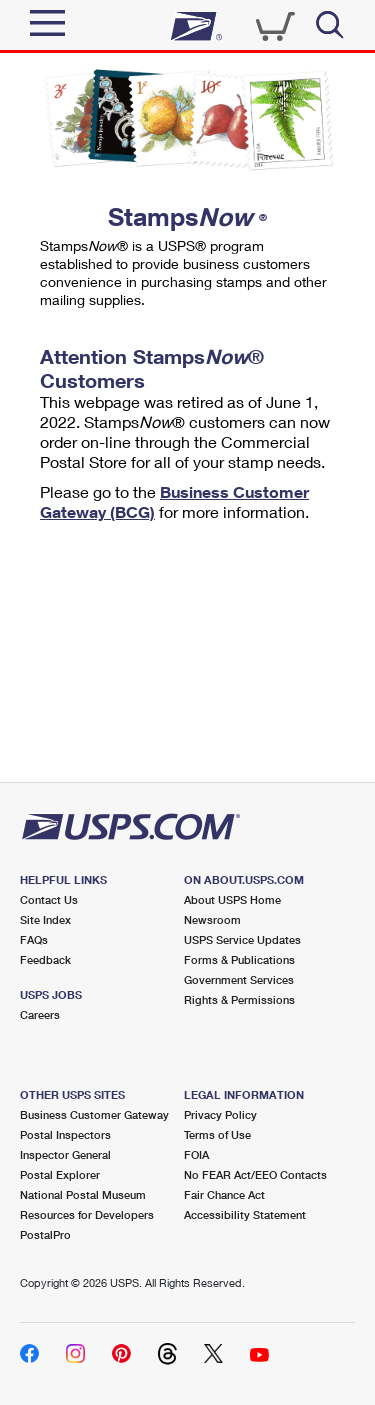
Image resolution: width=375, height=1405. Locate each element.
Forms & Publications (239, 959)
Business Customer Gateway (94, 1114)
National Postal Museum (83, 1194)
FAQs (34, 939)
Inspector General (65, 1154)
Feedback (45, 959)
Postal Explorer (60, 1174)
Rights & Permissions (239, 999)
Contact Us (49, 899)
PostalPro (45, 1234)
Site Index (45, 919)
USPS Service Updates (242, 939)
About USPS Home (232, 899)
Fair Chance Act (224, 1194)
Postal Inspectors (65, 1134)
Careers (40, 1014)
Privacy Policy (220, 1114)
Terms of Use (217, 1134)
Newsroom (212, 919)
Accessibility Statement (245, 1214)
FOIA (196, 1154)
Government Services (239, 979)
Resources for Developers (87, 1214)
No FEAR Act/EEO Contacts (255, 1174)
